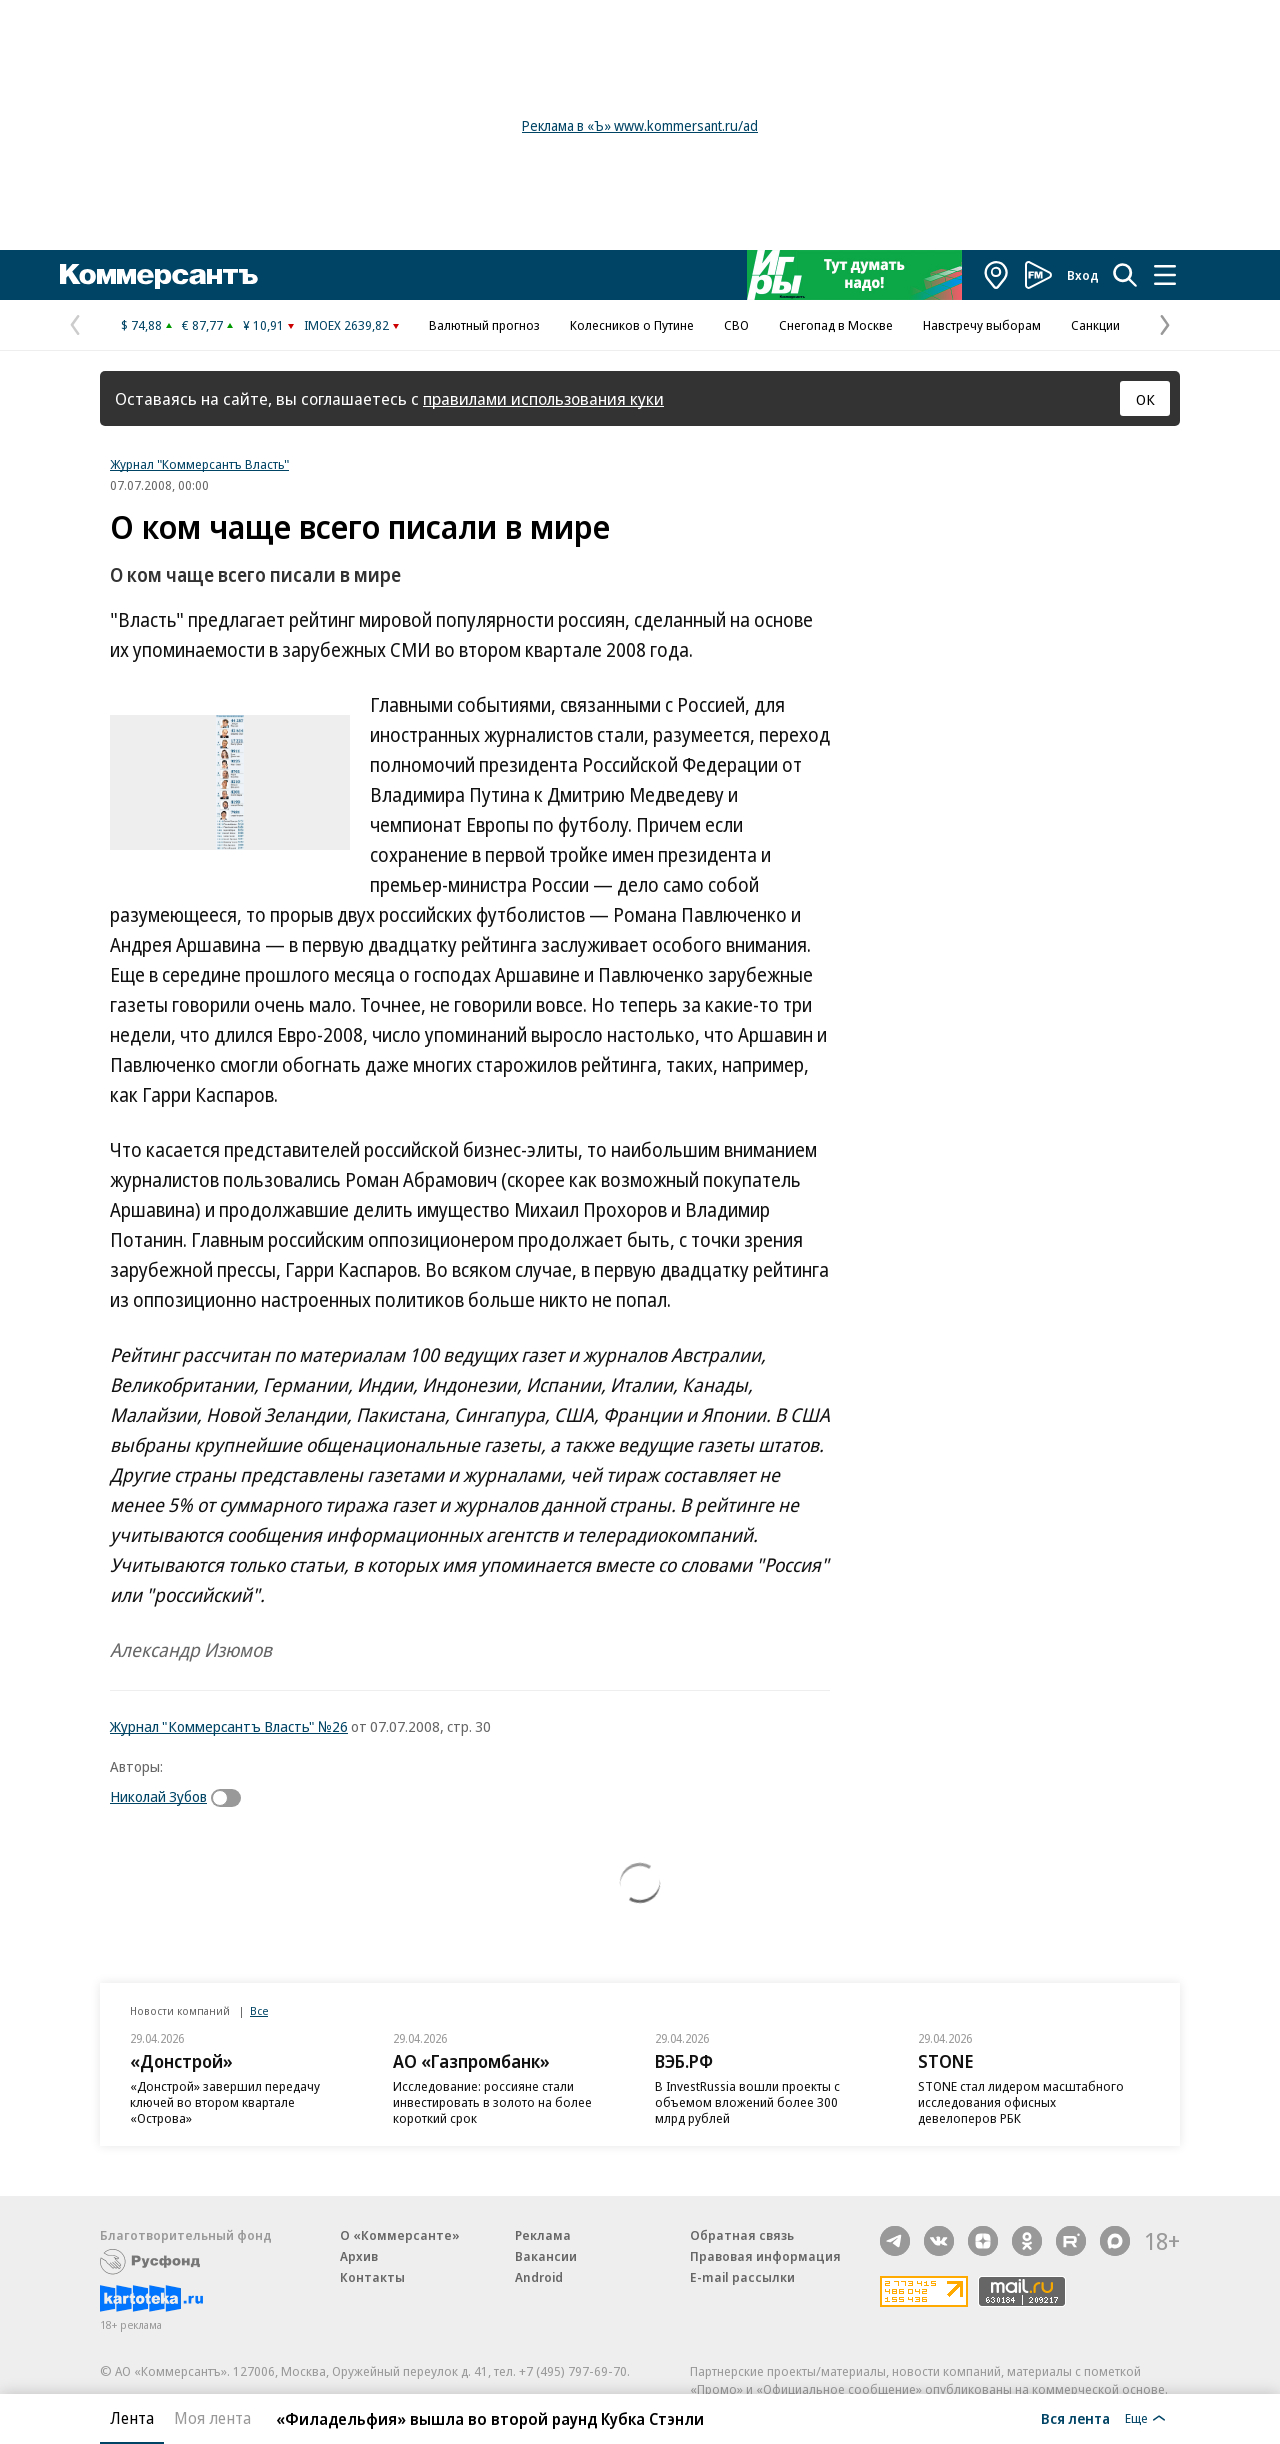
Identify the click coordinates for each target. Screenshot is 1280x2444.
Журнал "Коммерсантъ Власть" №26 (229, 1726)
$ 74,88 (141, 325)
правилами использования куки (543, 398)
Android (539, 2277)
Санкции (1095, 325)
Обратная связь (742, 2235)
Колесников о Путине (632, 325)
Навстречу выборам (982, 325)
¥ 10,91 (263, 325)
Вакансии (546, 2256)
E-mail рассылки (742, 2277)
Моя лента (212, 2418)
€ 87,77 (202, 325)
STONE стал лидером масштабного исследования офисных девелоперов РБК (1021, 2102)
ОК (1145, 399)
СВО (736, 325)
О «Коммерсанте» (400, 2235)
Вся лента (1075, 2418)
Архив (359, 2256)
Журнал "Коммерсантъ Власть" (199, 464)
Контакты (372, 2277)
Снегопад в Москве (836, 325)
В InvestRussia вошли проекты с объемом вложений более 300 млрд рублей (747, 2102)
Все (259, 2010)
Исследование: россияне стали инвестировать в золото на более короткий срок (492, 2102)
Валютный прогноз (484, 325)
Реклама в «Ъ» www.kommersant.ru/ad (640, 125)
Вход (1083, 275)
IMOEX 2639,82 (346, 325)
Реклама (543, 2235)
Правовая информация (765, 2256)
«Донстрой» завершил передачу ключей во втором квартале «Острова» (225, 2102)
